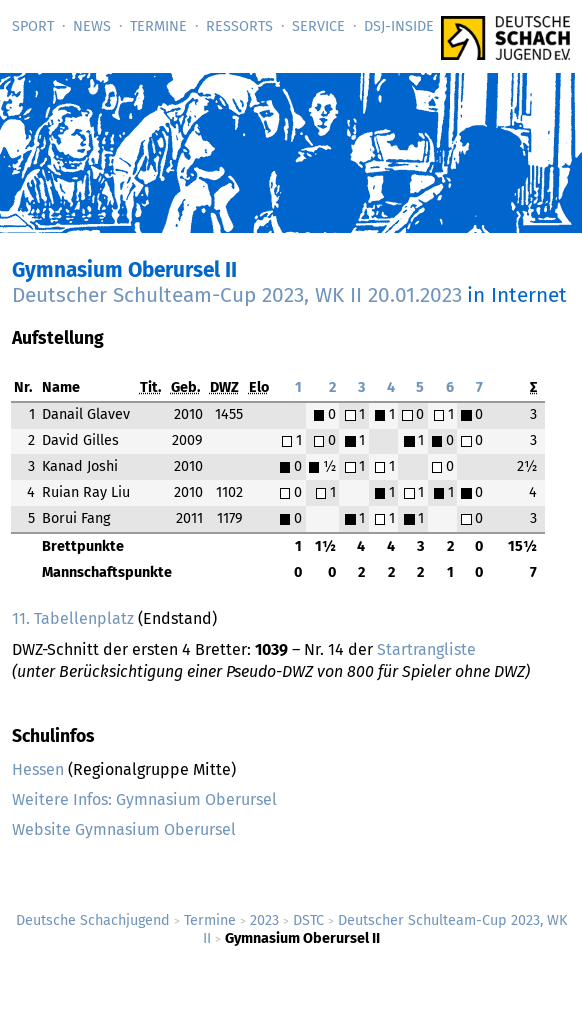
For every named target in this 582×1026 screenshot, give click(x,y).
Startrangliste (426, 649)
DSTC (308, 920)
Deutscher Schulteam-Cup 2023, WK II (237, 295)
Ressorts (239, 26)
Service (318, 26)
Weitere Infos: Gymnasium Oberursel (144, 799)
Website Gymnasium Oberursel (124, 829)
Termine (158, 26)
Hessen (38, 769)
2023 (264, 920)
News (92, 26)
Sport (33, 26)
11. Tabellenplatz (73, 618)
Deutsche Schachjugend (93, 920)
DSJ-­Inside (399, 26)
